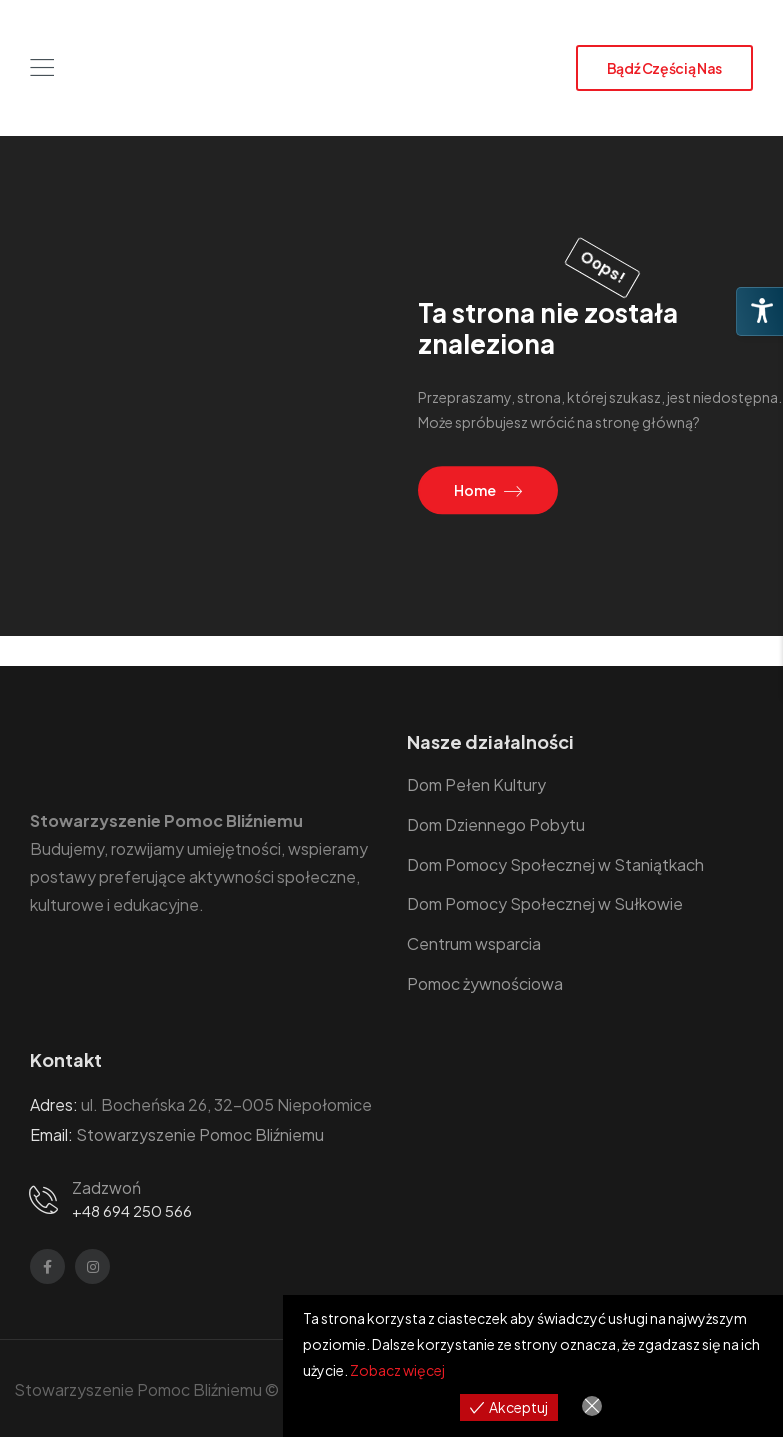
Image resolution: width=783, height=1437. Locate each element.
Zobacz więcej (397, 1370)
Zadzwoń (106, 1187)
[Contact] (47, 1198)
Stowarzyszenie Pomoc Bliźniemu (200, 1134)
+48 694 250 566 (132, 1210)
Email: (51, 1134)
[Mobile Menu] (42, 68)
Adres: (54, 1104)
